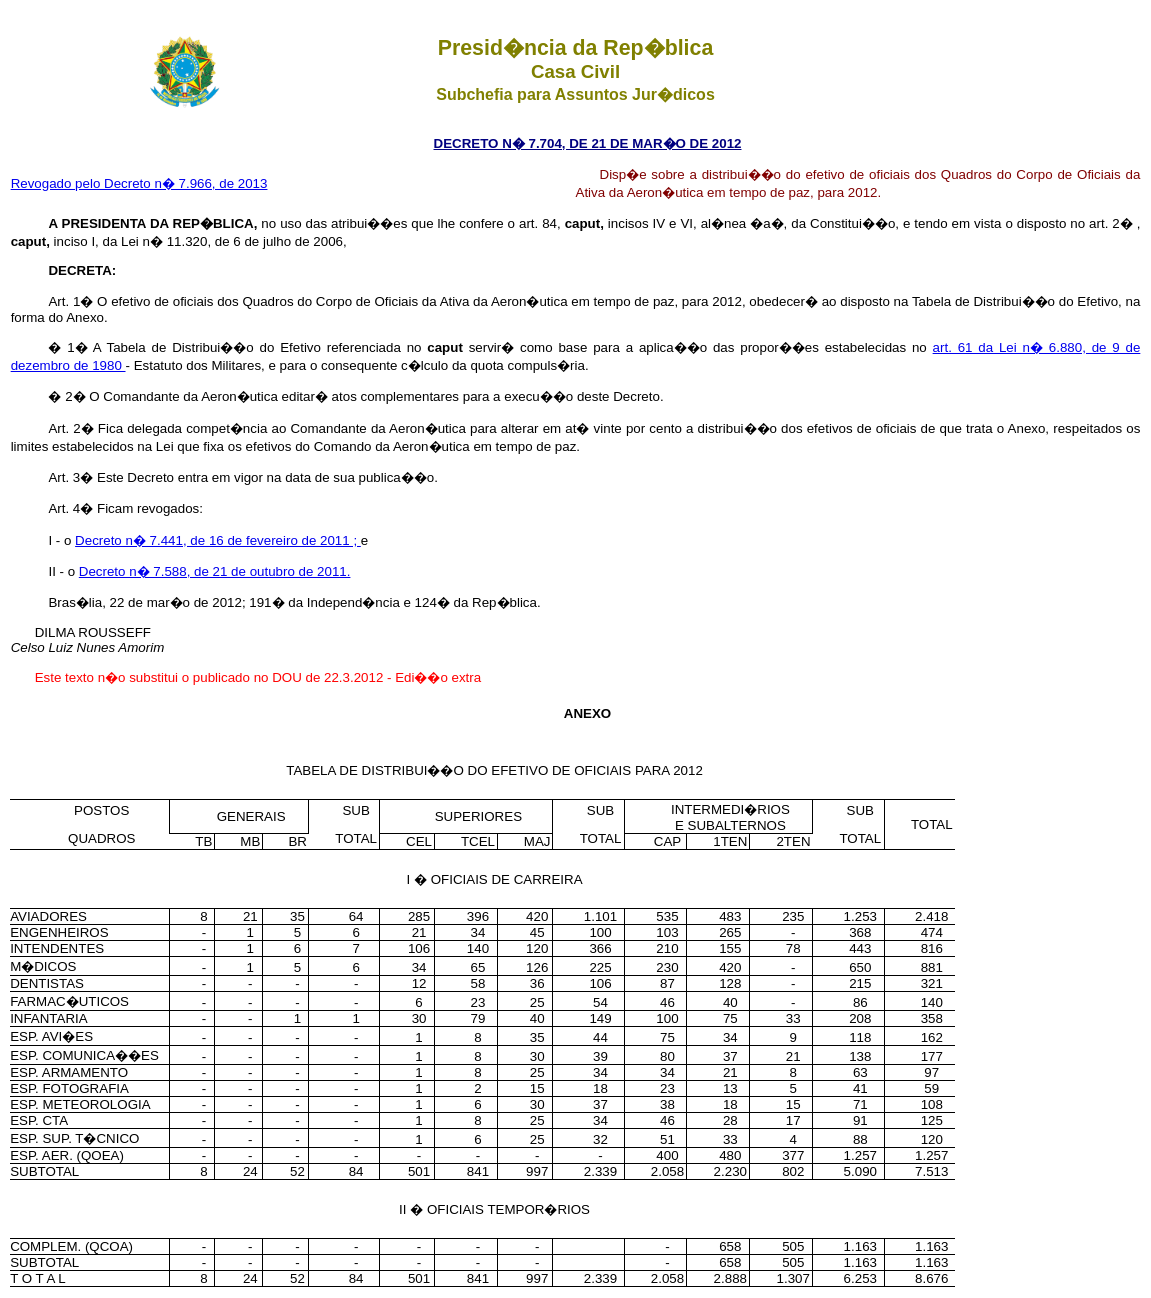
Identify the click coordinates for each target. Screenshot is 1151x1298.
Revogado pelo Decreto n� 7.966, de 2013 (139, 183)
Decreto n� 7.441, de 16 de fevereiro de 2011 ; (218, 540)
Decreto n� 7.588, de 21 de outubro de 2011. (215, 571)
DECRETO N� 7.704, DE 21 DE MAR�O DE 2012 (588, 143)
